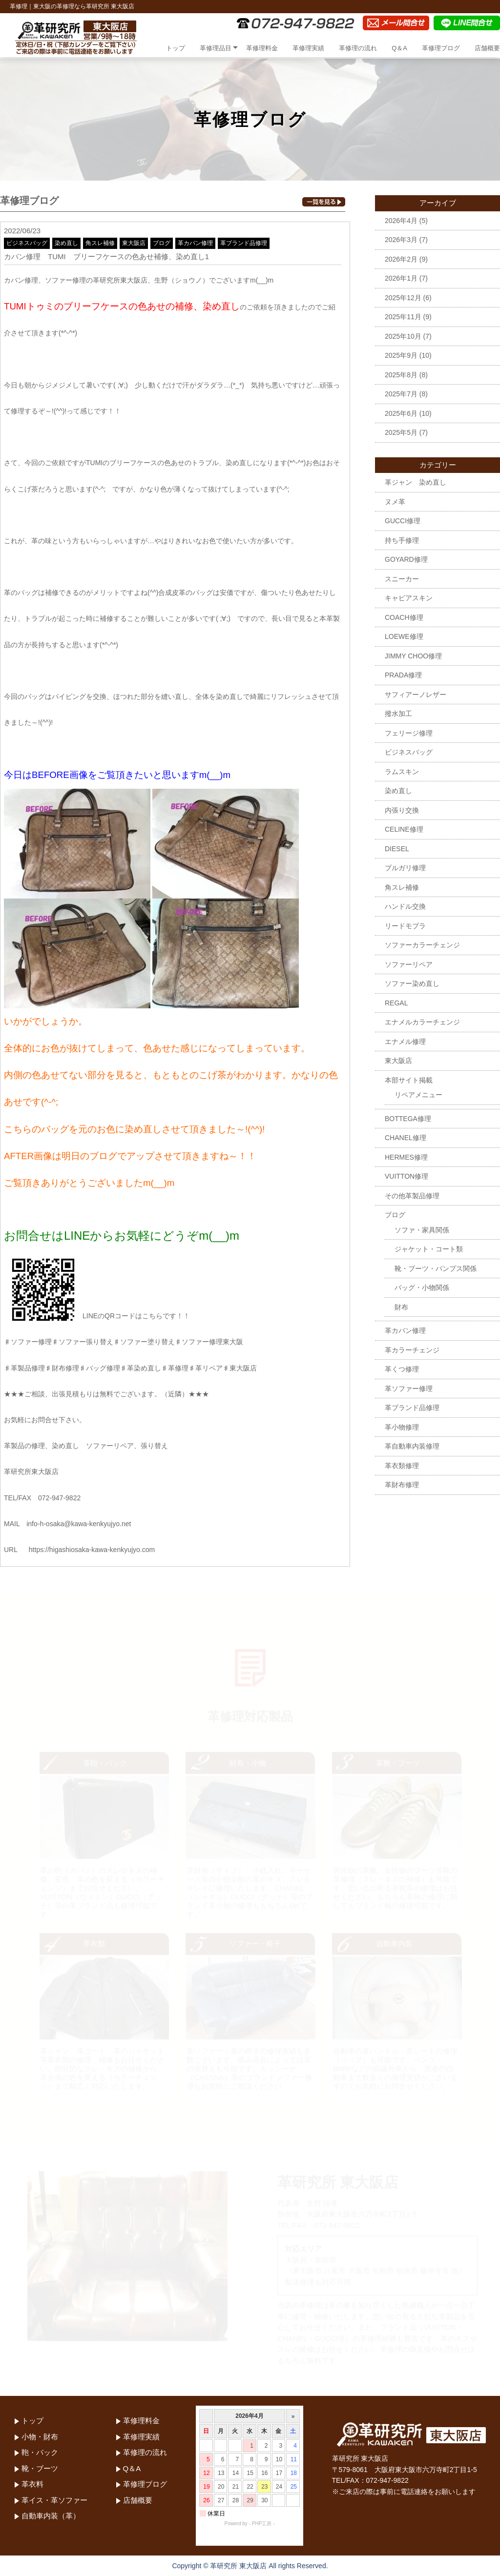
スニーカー (402, 579)
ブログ (161, 243)
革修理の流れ (358, 48)
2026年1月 (401, 278)
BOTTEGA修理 (408, 1119)
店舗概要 (487, 48)
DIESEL (397, 849)
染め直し (66, 243)
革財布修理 (402, 1485)
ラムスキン (402, 772)
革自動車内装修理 (412, 1446)
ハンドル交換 (405, 906)
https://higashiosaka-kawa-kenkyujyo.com (92, 1550)
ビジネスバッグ (26, 243)
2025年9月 (401, 355)
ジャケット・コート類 (429, 1249)
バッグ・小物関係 (422, 1287)
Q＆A (399, 48)
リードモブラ (405, 926)
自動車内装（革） (50, 2516)
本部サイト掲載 (409, 1080)
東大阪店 (134, 243)
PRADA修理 (403, 675)
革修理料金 (262, 48)
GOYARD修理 (406, 559)
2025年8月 (401, 375)
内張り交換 (402, 810)
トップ (175, 48)
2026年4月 (401, 221)
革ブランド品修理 (243, 243)
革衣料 (32, 2484)
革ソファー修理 (409, 1388)
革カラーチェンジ (412, 1350)
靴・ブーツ (39, 2468)
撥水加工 (398, 713)
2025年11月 (403, 317)
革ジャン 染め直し (415, 482)
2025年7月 (401, 394)
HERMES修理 (406, 1157)
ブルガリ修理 (405, 868)
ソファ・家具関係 (422, 1230)
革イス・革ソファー (54, 2500)
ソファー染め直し (412, 983)
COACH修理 (404, 617)
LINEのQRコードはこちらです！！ (97, 1316)
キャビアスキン (409, 598)
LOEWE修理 (404, 636)
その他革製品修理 (412, 1196)
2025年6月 (401, 413)
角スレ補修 (100, 243)
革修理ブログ (441, 48)
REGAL (396, 1003)
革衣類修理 (402, 1466)
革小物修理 (402, 1427)
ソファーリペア (409, 964)
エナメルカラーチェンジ (422, 1022)
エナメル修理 (405, 1041)
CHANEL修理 (405, 1138)
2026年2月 (401, 259)
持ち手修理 (402, 540)
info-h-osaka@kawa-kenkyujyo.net (78, 1524)
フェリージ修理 (409, 733)
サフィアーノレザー (415, 694)
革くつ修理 (402, 1369)
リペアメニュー (418, 1095)
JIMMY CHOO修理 (413, 656)
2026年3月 (401, 240)
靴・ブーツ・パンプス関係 (436, 1268)
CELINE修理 (404, 829)
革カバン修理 (195, 243)
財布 (401, 1307)
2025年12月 (403, 298)
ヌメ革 (395, 502)
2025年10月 (403, 336)
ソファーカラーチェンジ (422, 945)
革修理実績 (308, 48)
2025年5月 (401, 432)
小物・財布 (39, 2437)
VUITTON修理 (406, 1176)
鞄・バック (39, 2452)
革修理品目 (215, 48)
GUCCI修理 (402, 521)
